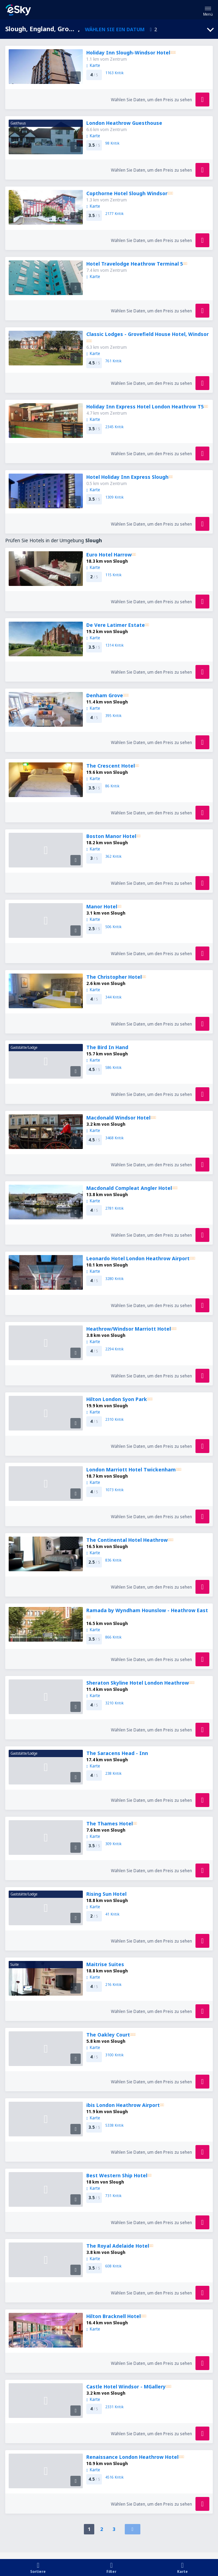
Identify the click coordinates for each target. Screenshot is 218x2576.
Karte (93, 65)
